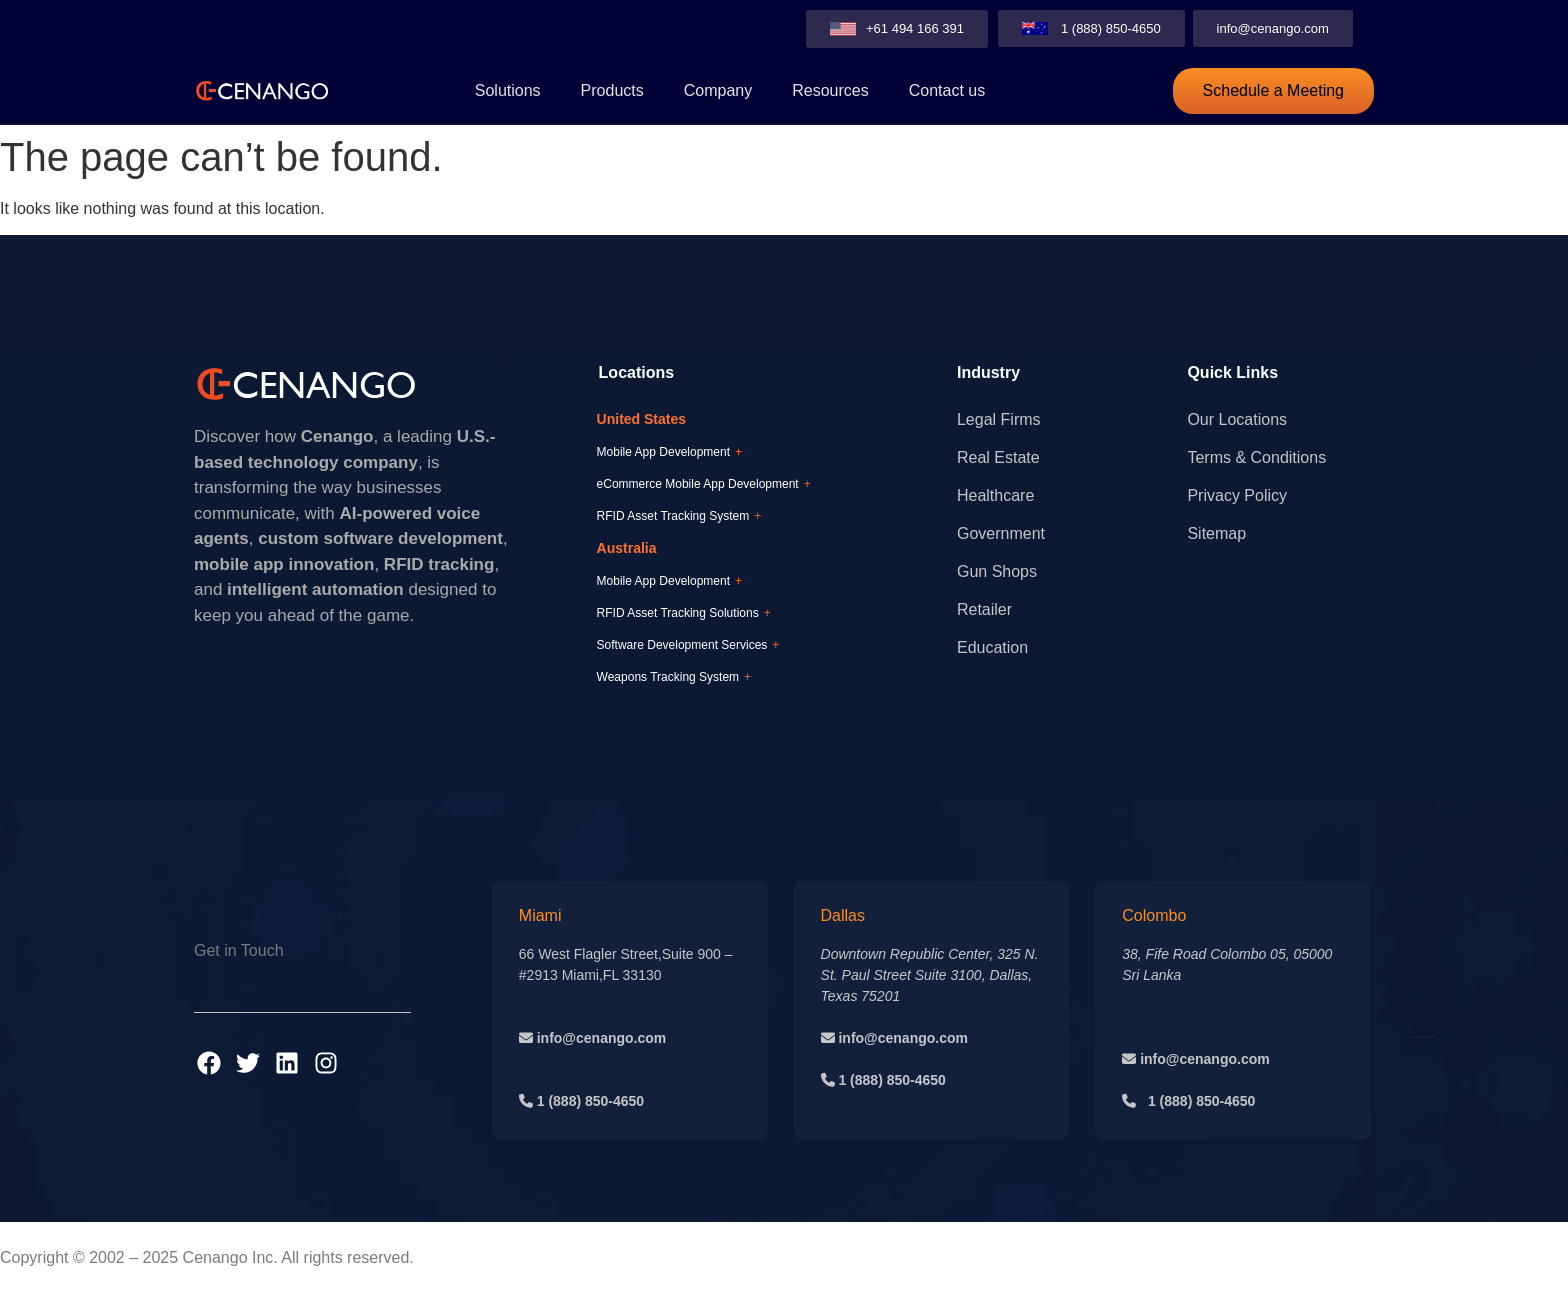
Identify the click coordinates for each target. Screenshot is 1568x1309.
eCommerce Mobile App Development (704, 484)
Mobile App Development (669, 452)
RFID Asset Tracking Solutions (684, 613)
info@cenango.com (599, 1038)
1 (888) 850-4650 (590, 1101)
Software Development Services (688, 645)
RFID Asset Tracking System (679, 516)
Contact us (947, 90)
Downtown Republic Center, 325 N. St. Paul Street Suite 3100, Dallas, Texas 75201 (930, 975)
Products (612, 90)
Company (718, 90)
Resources (830, 90)
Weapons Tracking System (674, 677)
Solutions (508, 90)
